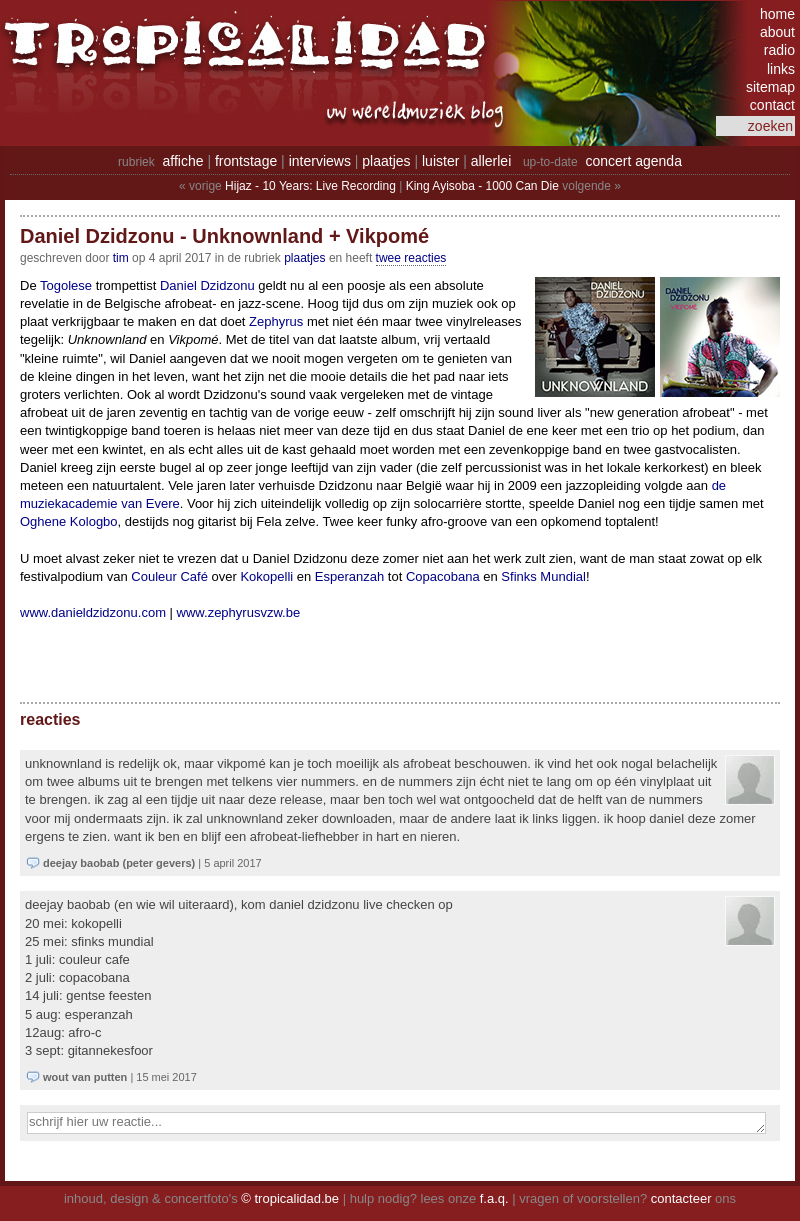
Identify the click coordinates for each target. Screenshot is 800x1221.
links (781, 69)
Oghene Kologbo (69, 521)
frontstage (246, 161)
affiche (183, 161)
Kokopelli (266, 576)
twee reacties (411, 258)
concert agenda (633, 161)
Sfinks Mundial (543, 576)
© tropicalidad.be (290, 1198)
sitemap (770, 87)
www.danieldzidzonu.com (93, 612)
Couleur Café (169, 576)
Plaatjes (304, 258)
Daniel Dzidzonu (207, 285)
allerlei (491, 161)
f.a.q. (494, 1198)
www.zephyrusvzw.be (239, 612)
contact (772, 105)
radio (779, 50)
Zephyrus (276, 321)
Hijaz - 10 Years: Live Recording (310, 186)
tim (121, 258)
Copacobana (443, 576)
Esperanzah (349, 576)
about (777, 32)
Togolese (66, 285)
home (777, 14)
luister (440, 161)
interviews (320, 161)
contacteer (681, 1198)
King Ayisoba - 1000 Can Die (482, 186)
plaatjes (386, 161)
